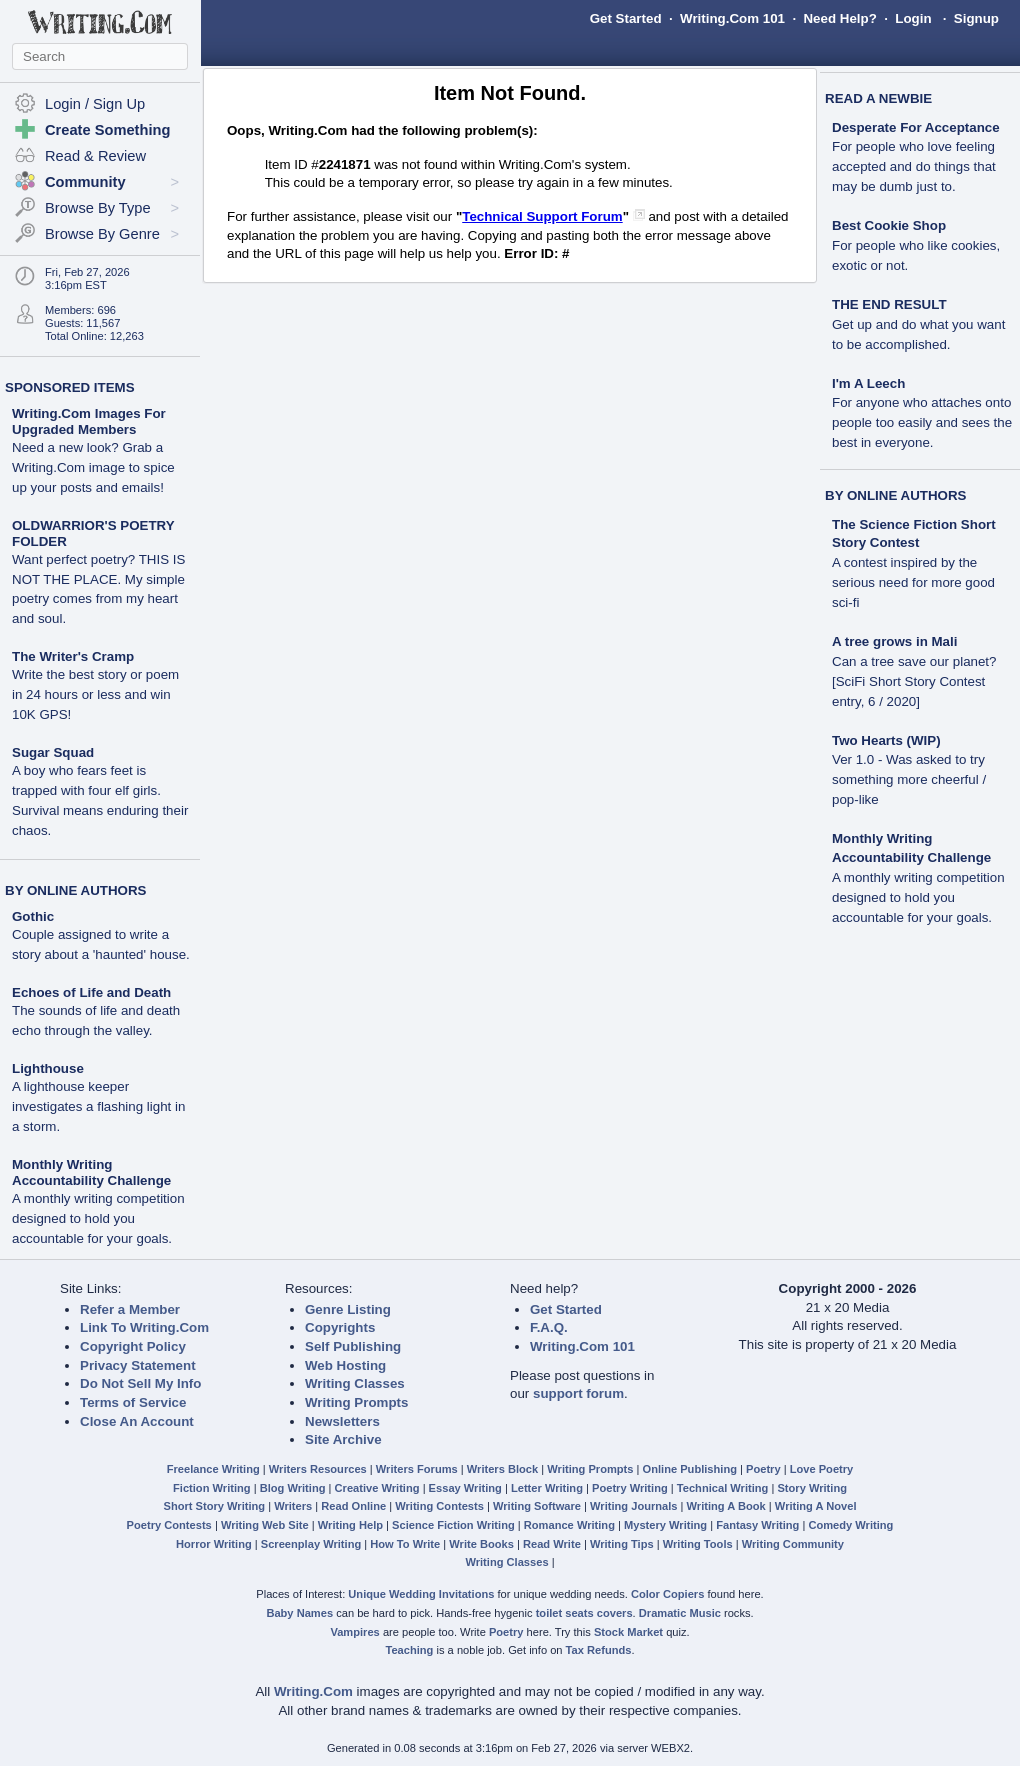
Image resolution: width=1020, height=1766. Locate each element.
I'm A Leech (868, 383)
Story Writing (812, 1488)
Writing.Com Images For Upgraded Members (89, 421)
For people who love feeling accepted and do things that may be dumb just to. (914, 166)
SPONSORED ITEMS (70, 387)
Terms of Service (133, 1402)
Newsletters (342, 1421)
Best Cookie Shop (889, 225)
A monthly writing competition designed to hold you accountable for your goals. (98, 1218)
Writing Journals (633, 1506)
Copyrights (340, 1327)
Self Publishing (353, 1346)
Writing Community (793, 1544)
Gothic (33, 916)
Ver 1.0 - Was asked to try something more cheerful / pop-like (909, 779)
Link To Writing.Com (144, 1327)
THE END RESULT (889, 304)
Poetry (763, 1469)
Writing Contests (439, 1506)
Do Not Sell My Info (140, 1383)
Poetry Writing (630, 1488)
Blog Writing (293, 1488)
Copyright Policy (133, 1346)
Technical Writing (723, 1488)
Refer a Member (130, 1309)
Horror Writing (214, 1544)
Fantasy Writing (757, 1525)
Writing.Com (313, 1691)
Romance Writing (569, 1525)
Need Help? (839, 18)
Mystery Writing (665, 1525)
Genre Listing (348, 1309)
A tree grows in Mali (894, 641)
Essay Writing (465, 1488)
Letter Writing (547, 1488)
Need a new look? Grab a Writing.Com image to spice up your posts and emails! (93, 467)
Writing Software (537, 1506)
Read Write (552, 1544)
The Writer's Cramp (73, 656)
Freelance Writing (213, 1469)
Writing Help (350, 1525)
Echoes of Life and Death (91, 992)
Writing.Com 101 (732, 18)
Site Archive (343, 1439)
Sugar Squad (53, 752)
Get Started (626, 18)
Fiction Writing (212, 1488)
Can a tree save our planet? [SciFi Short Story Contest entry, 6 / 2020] (914, 681)
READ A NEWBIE (878, 98)
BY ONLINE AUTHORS (75, 890)
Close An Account (137, 1421)
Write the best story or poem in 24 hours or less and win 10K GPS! (95, 694)
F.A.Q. (549, 1327)
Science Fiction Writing (453, 1525)
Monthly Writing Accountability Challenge (91, 1172)
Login (913, 18)
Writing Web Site (265, 1525)
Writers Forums (417, 1469)
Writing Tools (698, 1544)
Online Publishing (690, 1469)
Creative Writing (377, 1488)
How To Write (405, 1544)
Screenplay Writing (311, 1544)
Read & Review (95, 156)
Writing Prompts (356, 1402)
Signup (976, 18)
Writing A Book (726, 1506)
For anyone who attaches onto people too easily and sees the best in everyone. (922, 422)
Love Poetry (822, 1469)
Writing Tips (622, 1544)
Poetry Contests (169, 1525)
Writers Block (502, 1469)
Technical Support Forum (542, 216)
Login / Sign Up (95, 104)
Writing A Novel (816, 1506)
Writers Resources (318, 1469)
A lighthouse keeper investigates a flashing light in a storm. (98, 1106)
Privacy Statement (138, 1365)
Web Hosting (345, 1365)
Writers (293, 1506)
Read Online (353, 1506)
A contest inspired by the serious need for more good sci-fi (913, 582)
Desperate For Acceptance (916, 127)
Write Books (481, 1544)
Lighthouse (48, 1068)
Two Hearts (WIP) (886, 740)
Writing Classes (355, 1383)
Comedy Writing (850, 1525)
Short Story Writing (214, 1506)
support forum (578, 1393)
